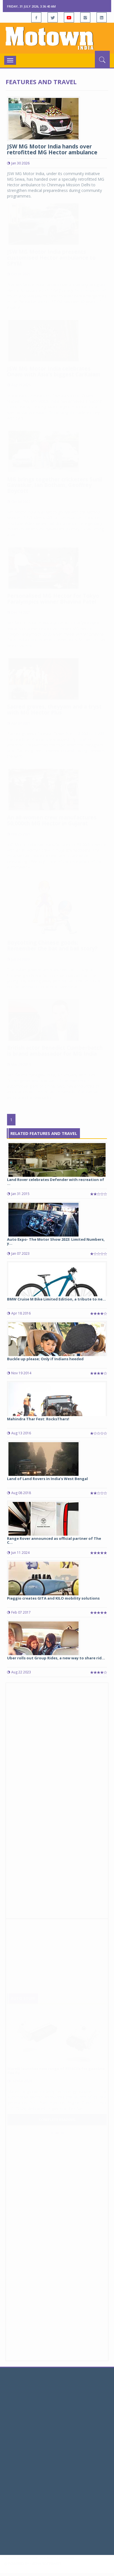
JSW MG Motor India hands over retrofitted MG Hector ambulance (52, 149)
